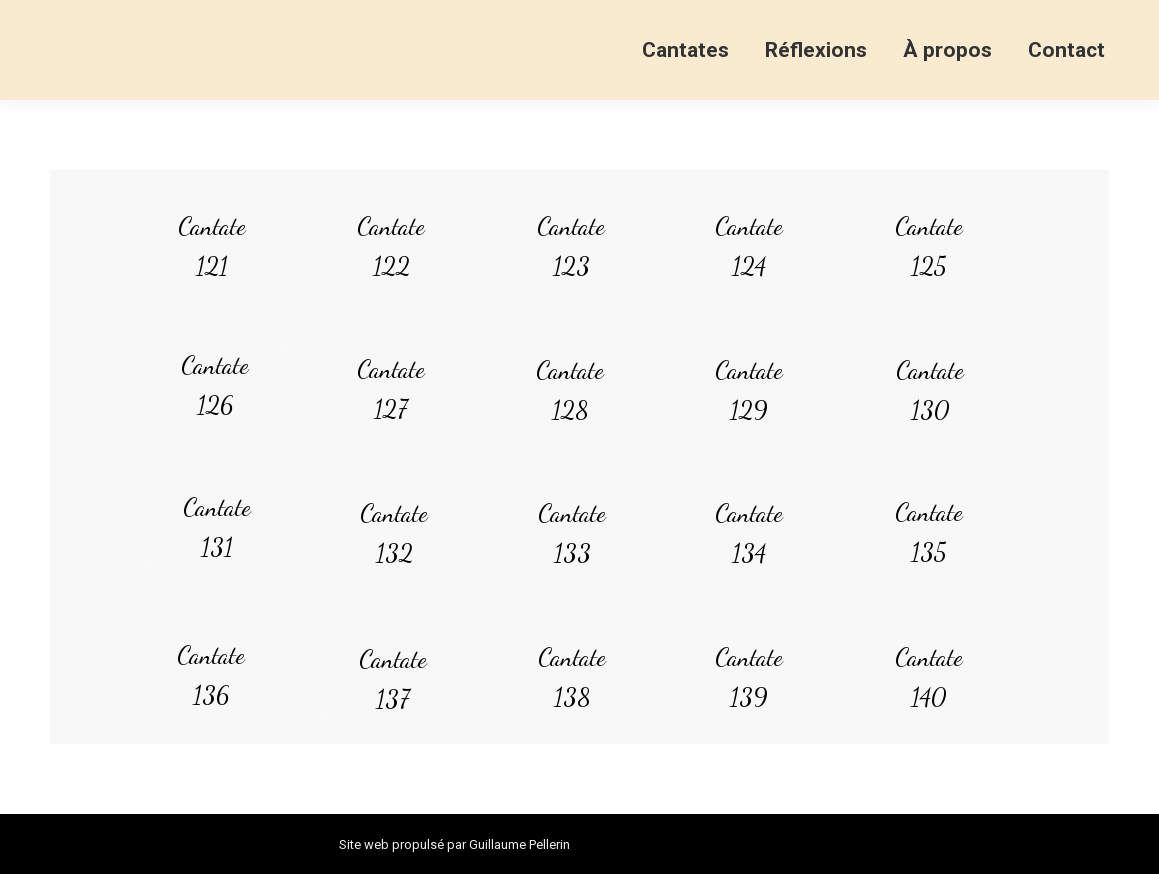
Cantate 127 (391, 389)
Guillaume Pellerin (519, 844)
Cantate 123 (571, 246)
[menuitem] (685, 50)
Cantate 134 (749, 533)
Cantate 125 (929, 246)
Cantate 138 (572, 677)
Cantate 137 (393, 679)
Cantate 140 (929, 677)
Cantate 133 (572, 533)
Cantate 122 (391, 246)
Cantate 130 (930, 390)
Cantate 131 (217, 527)
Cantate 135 (929, 532)
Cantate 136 (211, 675)
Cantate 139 (749, 677)
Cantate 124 (749, 246)
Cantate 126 (215, 385)
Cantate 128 (570, 390)
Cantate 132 (394, 533)
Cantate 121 (212, 246)
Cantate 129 (749, 390)
